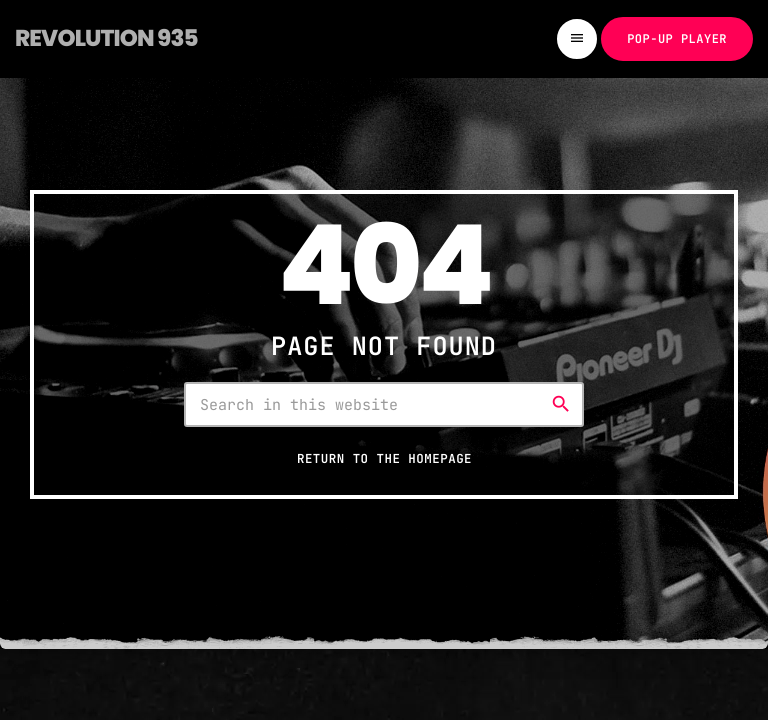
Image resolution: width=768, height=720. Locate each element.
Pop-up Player (677, 39)
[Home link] (106, 39)
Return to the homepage (384, 458)
